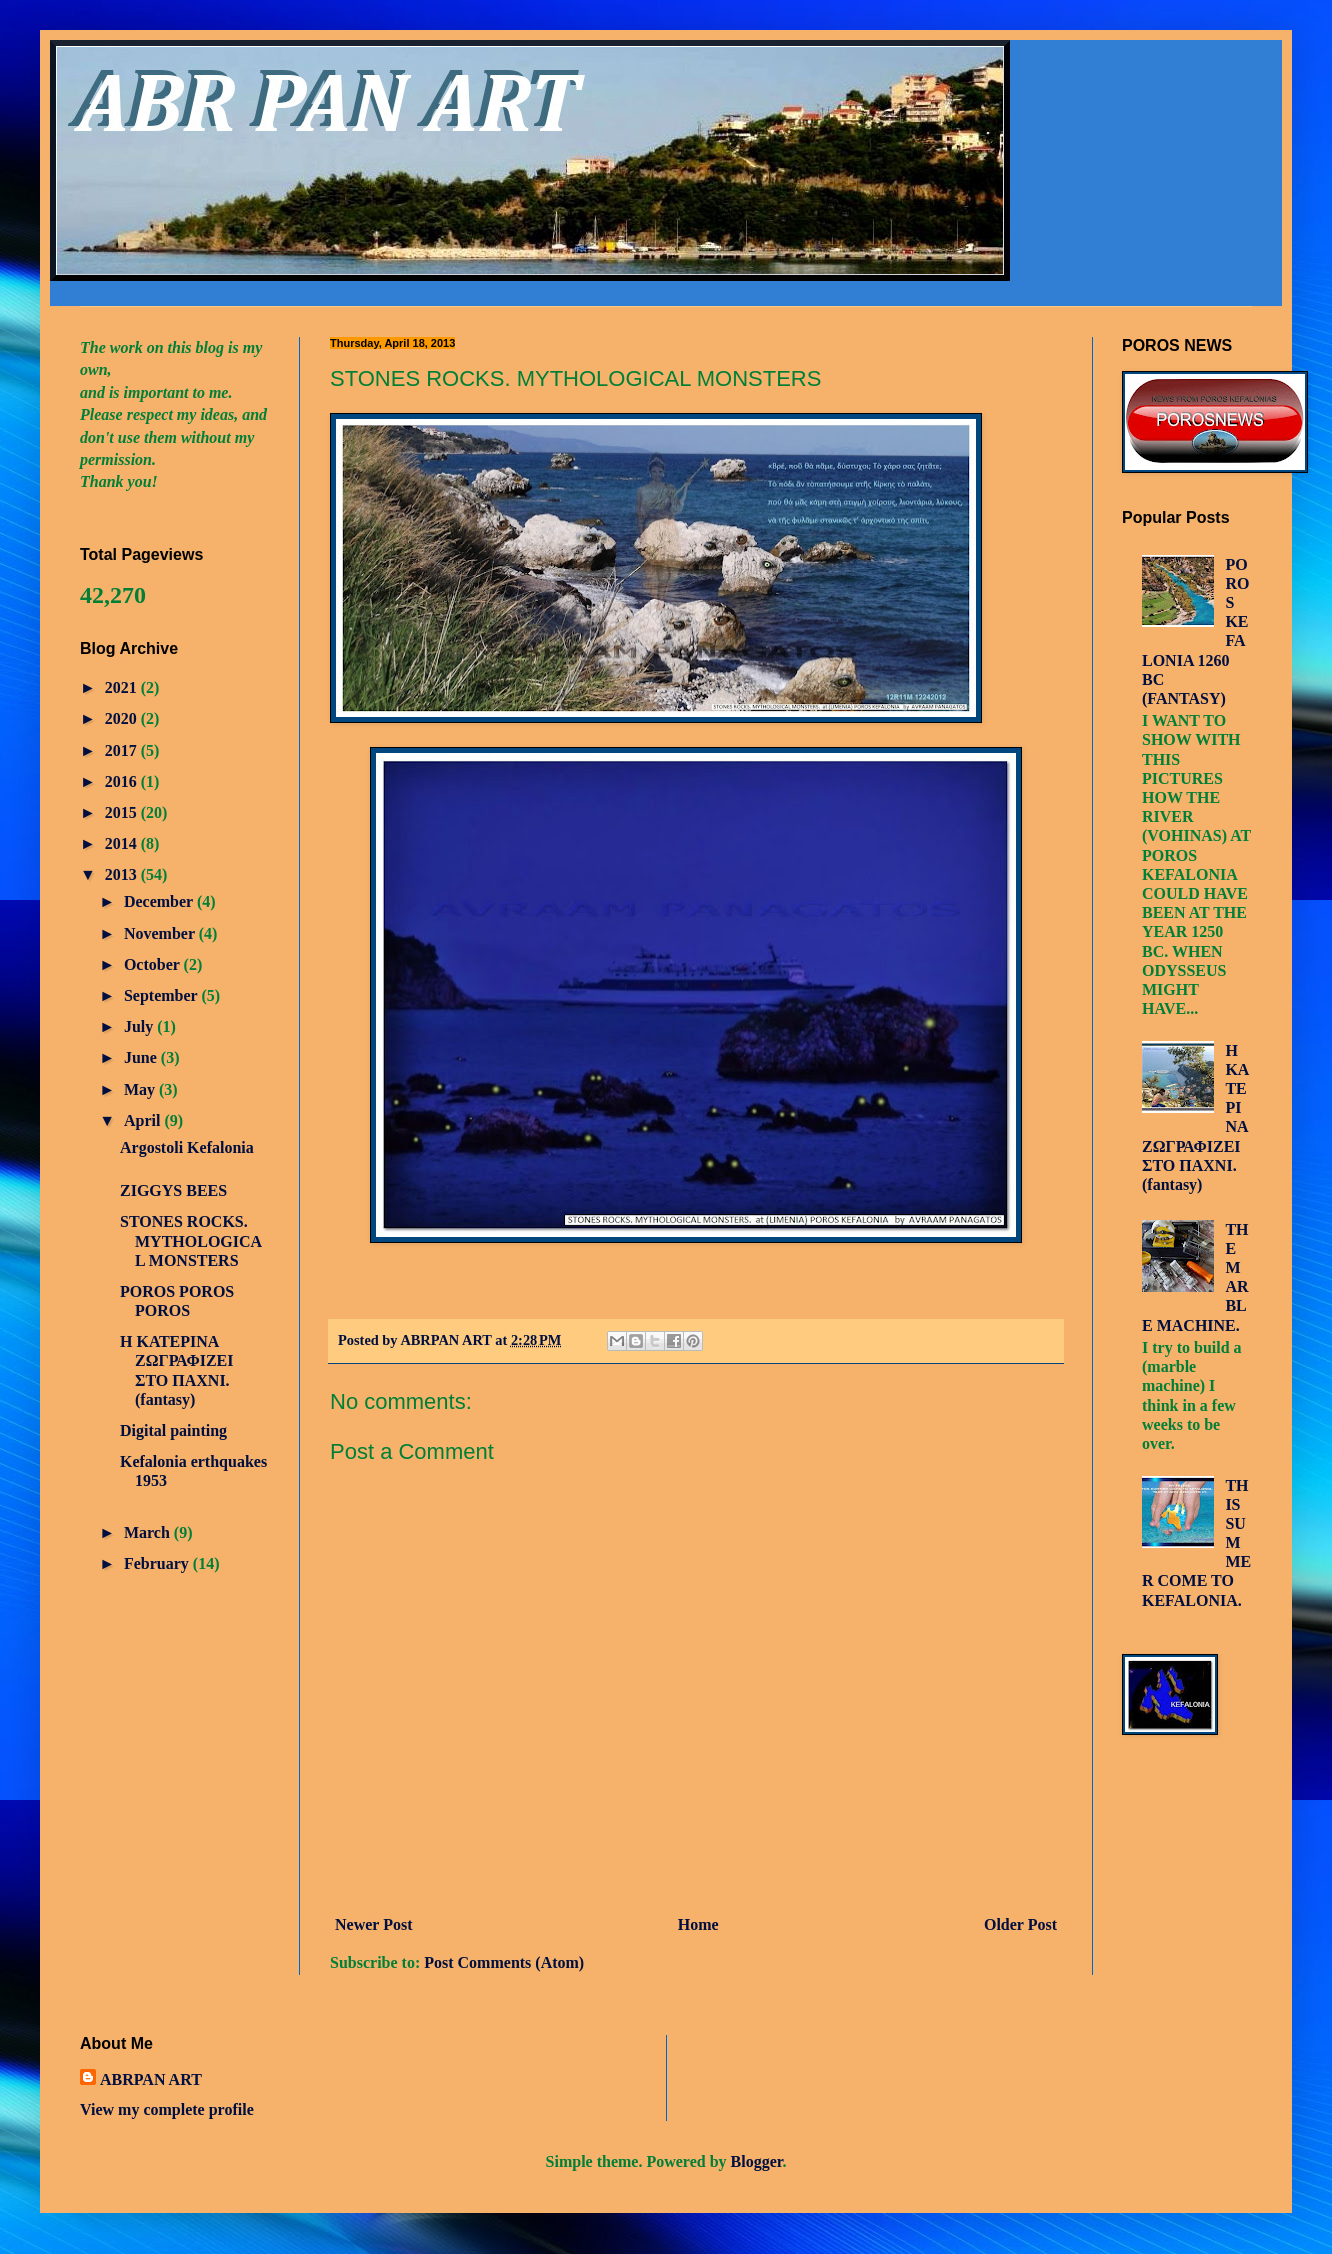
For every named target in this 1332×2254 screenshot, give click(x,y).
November (161, 933)
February (158, 1563)
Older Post (1020, 1924)
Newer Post (373, 1924)
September (162, 995)
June (142, 1057)
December (160, 901)
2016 (123, 781)
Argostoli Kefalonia (187, 1147)
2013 (123, 874)
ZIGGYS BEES (173, 1190)
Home (698, 1924)
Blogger (757, 2161)
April (144, 1120)
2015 (123, 812)
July (140, 1026)
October (154, 964)
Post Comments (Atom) (504, 1962)
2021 (123, 687)
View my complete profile (167, 2109)
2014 (123, 843)
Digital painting (173, 1430)
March (149, 1532)
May (141, 1089)
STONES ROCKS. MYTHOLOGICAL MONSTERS (191, 1240)
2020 (123, 718)
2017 (123, 750)
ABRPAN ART (151, 2079)
